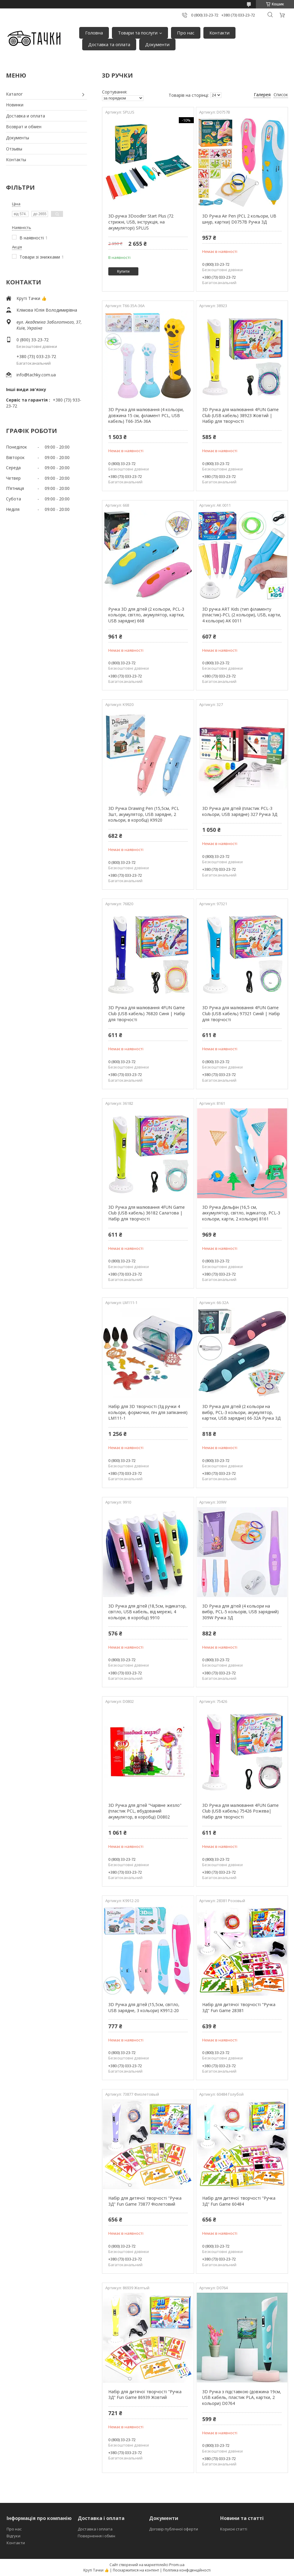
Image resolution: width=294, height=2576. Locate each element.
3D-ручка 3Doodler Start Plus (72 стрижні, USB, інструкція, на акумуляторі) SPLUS (140, 221)
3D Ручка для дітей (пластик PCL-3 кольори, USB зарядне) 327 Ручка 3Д (239, 811)
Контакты (16, 159)
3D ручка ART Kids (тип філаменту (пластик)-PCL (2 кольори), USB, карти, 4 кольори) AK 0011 (241, 615)
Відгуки (13, 2536)
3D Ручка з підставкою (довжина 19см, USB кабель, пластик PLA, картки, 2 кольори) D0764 (241, 2397)
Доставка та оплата (109, 44)
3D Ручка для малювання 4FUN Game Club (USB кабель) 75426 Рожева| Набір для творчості (240, 1811)
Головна (94, 33)
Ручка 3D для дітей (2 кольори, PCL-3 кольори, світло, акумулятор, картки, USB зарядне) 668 (146, 615)
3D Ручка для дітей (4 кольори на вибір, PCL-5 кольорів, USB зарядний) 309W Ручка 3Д (240, 1611)
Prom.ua (176, 2564)
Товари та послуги (138, 33)
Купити (123, 271)
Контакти (219, 33)
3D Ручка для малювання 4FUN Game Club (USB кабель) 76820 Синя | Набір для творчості (146, 1013)
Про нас (185, 33)
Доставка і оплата (95, 2529)
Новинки (14, 105)
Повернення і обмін (96, 2536)
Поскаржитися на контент (136, 2570)
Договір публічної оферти (173, 2529)
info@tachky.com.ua (36, 375)
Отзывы (14, 149)
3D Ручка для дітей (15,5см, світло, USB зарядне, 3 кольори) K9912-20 (143, 2007)
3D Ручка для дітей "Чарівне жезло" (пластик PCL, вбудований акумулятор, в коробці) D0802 (145, 1811)
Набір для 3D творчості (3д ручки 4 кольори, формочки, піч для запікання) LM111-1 (148, 1412)
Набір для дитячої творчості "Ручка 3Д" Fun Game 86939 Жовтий (145, 2394)
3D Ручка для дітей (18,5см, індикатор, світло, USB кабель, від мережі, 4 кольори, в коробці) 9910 (147, 1611)
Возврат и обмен (23, 126)
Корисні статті (233, 2529)
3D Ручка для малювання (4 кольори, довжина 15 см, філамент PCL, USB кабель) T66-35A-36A (146, 415)
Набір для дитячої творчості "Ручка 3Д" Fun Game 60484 (238, 2201)
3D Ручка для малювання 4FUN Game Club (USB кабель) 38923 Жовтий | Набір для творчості (240, 415)
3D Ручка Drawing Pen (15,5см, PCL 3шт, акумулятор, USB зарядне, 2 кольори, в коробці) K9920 (143, 814)
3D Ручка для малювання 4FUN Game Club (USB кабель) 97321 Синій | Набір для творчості (241, 1013)
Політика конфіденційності (187, 2570)
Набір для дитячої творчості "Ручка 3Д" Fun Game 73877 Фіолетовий (145, 2201)
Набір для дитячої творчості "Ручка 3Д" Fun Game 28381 (238, 2007)
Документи (157, 44)
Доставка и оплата (25, 116)
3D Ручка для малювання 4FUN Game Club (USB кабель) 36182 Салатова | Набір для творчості (146, 1213)
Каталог (14, 94)
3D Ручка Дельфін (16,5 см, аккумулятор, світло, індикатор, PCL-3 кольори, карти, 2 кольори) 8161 (241, 1213)
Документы (17, 138)
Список (281, 94)
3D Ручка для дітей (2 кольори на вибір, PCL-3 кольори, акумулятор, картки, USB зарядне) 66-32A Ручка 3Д (241, 1412)
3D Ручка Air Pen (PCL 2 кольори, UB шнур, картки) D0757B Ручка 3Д (239, 219)
